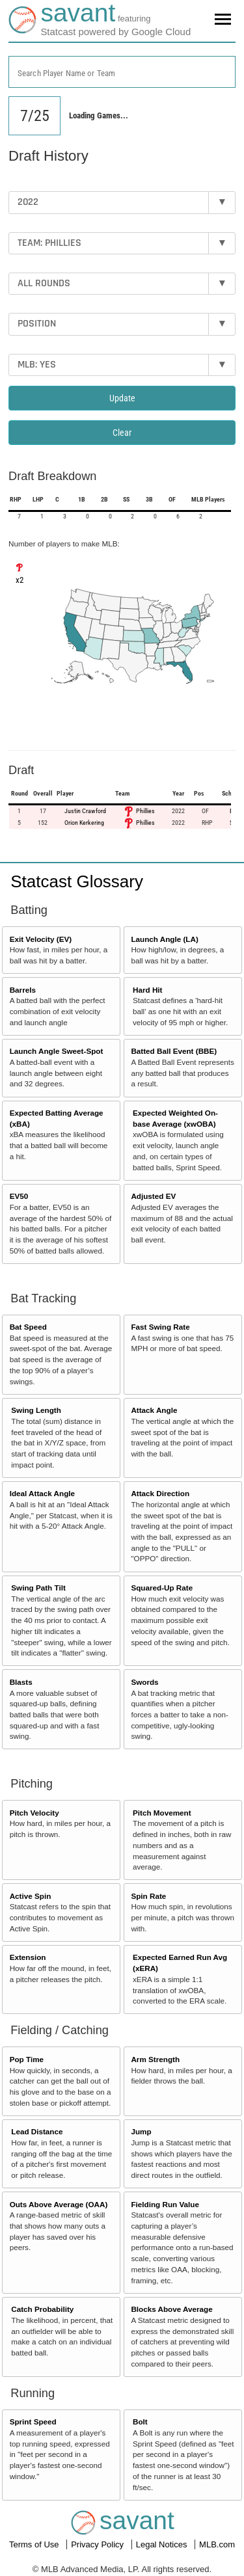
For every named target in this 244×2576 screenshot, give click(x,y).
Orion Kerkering (84, 822)
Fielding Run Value (165, 2204)
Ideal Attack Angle (42, 1493)
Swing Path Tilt (38, 1587)
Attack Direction (160, 1493)
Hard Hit (147, 990)
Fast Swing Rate (160, 1326)
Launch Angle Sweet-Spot (56, 1051)
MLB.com (217, 2544)
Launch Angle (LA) (164, 939)
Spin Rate (148, 1896)
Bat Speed (28, 1326)
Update (122, 398)
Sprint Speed (33, 2421)
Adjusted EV (153, 1196)
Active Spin (30, 1896)
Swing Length (36, 1410)
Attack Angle (154, 1410)
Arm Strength (155, 2059)
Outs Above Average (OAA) (59, 2204)
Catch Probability (42, 2309)
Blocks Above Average (171, 2309)
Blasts (21, 1682)
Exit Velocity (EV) (41, 939)
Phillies (145, 810)
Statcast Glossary (76, 881)
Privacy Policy (98, 2544)
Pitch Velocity (34, 1812)
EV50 (19, 1196)
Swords (144, 1682)
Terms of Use (35, 2544)
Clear (122, 432)
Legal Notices (162, 2544)
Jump (141, 2131)
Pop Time (27, 2059)
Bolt (140, 2421)
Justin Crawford (85, 810)
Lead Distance (36, 2131)
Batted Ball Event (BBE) (174, 1051)
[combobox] (122, 72)
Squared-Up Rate (162, 1587)
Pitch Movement (162, 1812)
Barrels (23, 990)
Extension (28, 1957)
